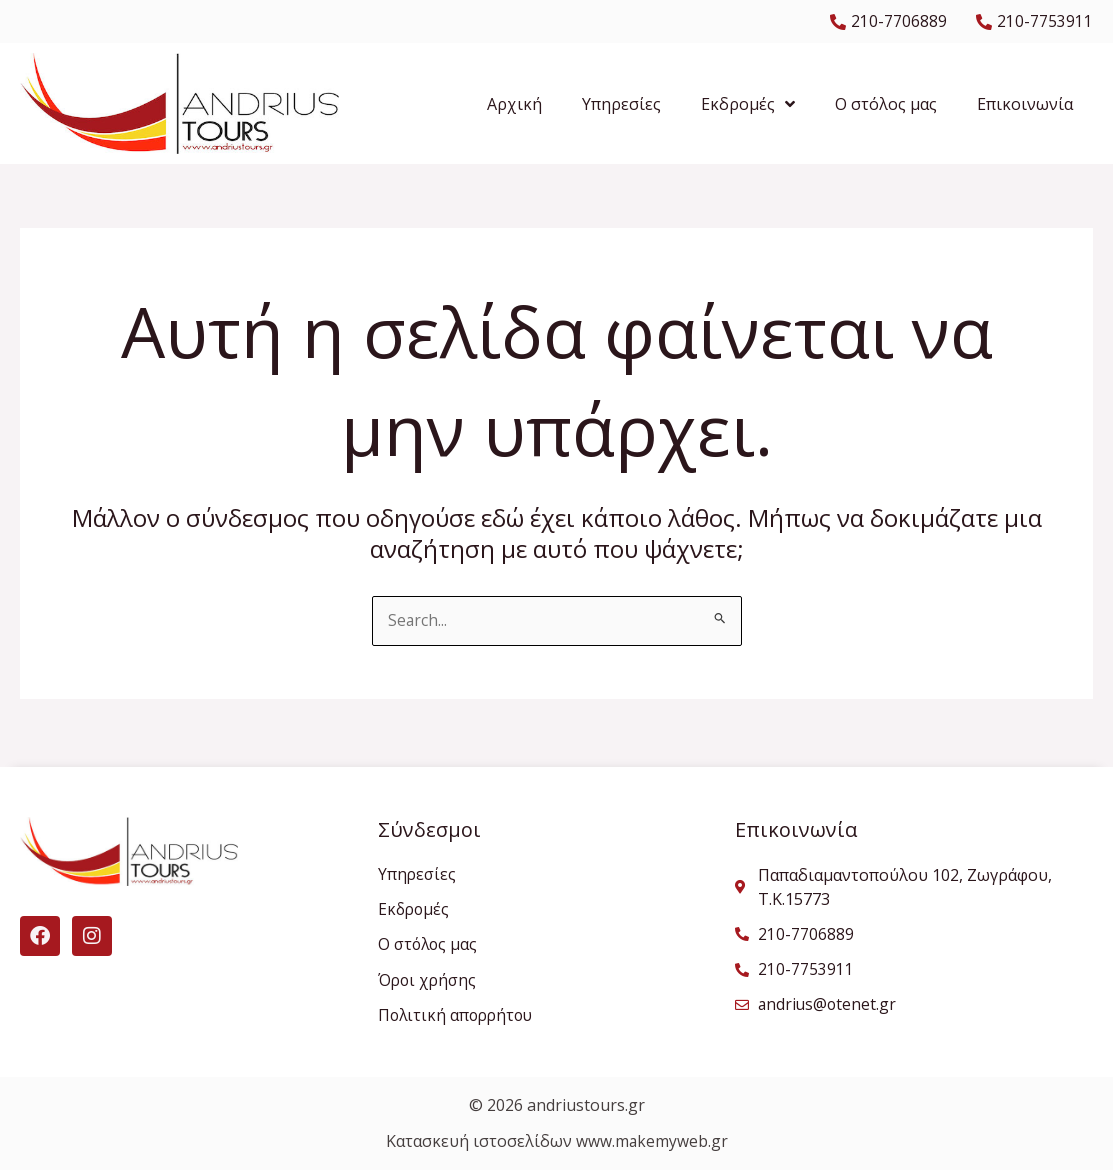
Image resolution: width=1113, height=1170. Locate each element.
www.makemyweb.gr (651, 1142)
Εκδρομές (748, 104)
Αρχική (514, 104)
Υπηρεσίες (621, 104)
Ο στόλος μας (886, 104)
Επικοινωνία (1025, 104)
